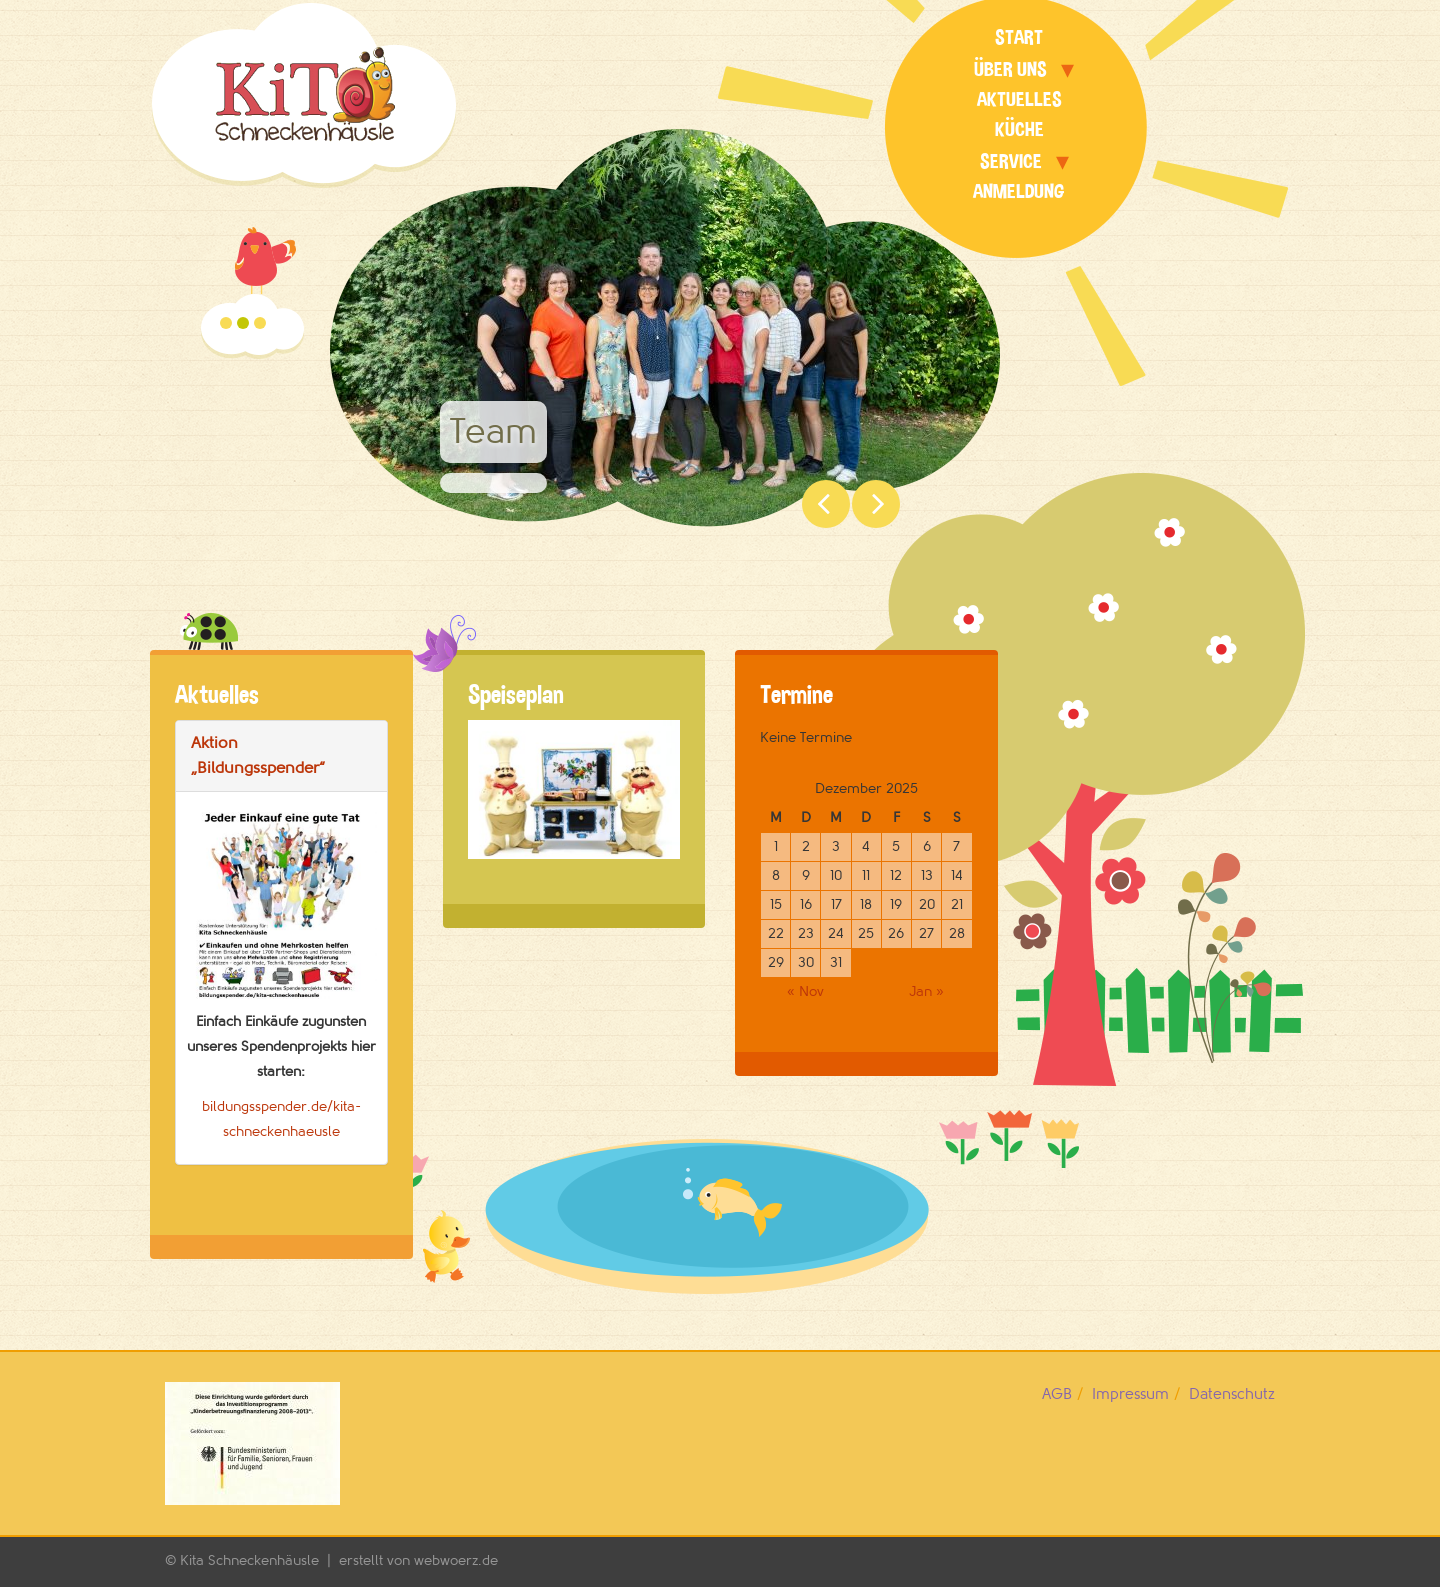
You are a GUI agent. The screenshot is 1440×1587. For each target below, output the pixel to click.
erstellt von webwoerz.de (418, 1560)
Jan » (926, 991)
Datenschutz (1232, 1394)
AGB (1057, 1394)
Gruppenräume (260, 323)
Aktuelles (1019, 99)
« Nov (805, 991)
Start (1019, 37)
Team (243, 323)
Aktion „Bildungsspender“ (258, 755)
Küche (1019, 129)
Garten (226, 323)
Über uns (1010, 69)
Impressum (1130, 1394)
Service (1011, 161)
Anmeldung (1019, 191)
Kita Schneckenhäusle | (259, 1560)
